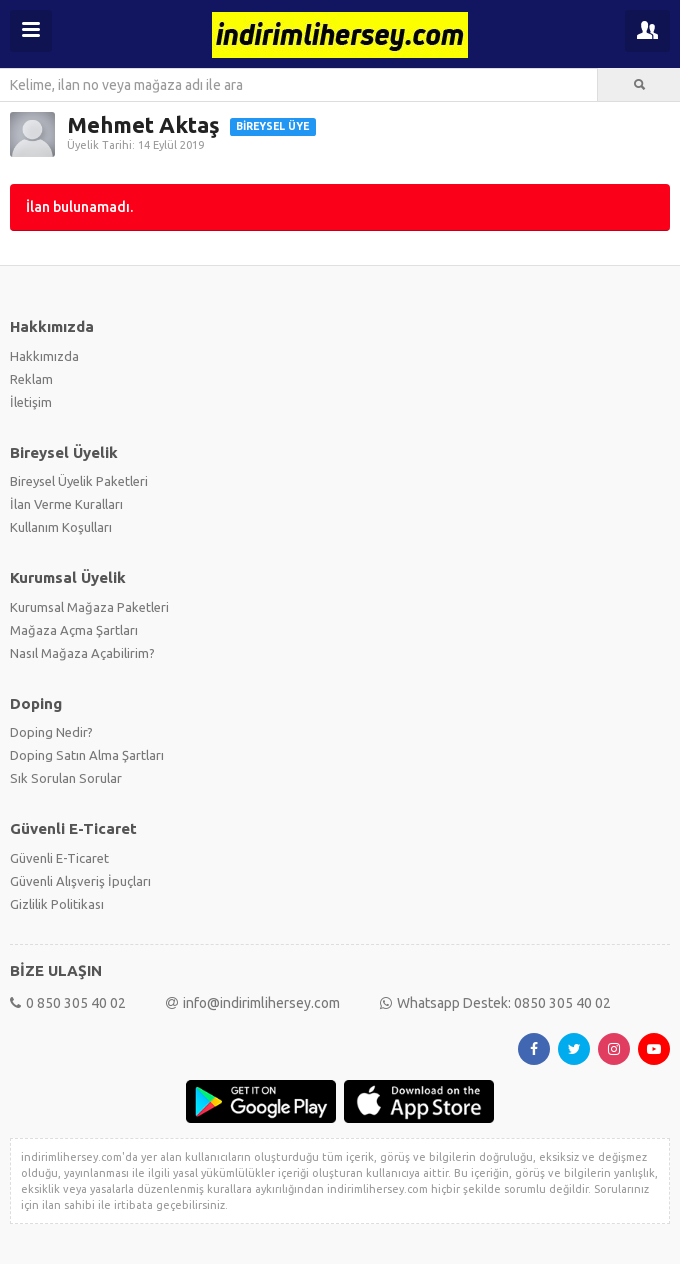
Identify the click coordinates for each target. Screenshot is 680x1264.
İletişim (31, 402)
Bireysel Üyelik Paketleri (79, 481)
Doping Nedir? (51, 732)
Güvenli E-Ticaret (59, 858)
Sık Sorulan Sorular (66, 778)
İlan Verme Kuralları (66, 504)
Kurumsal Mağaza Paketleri (89, 607)
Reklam (31, 379)
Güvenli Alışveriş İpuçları (80, 881)
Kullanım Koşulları (61, 527)
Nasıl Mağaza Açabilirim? (82, 653)
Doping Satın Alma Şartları (87, 755)
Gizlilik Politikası (57, 904)
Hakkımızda (44, 356)
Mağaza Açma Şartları (74, 630)
